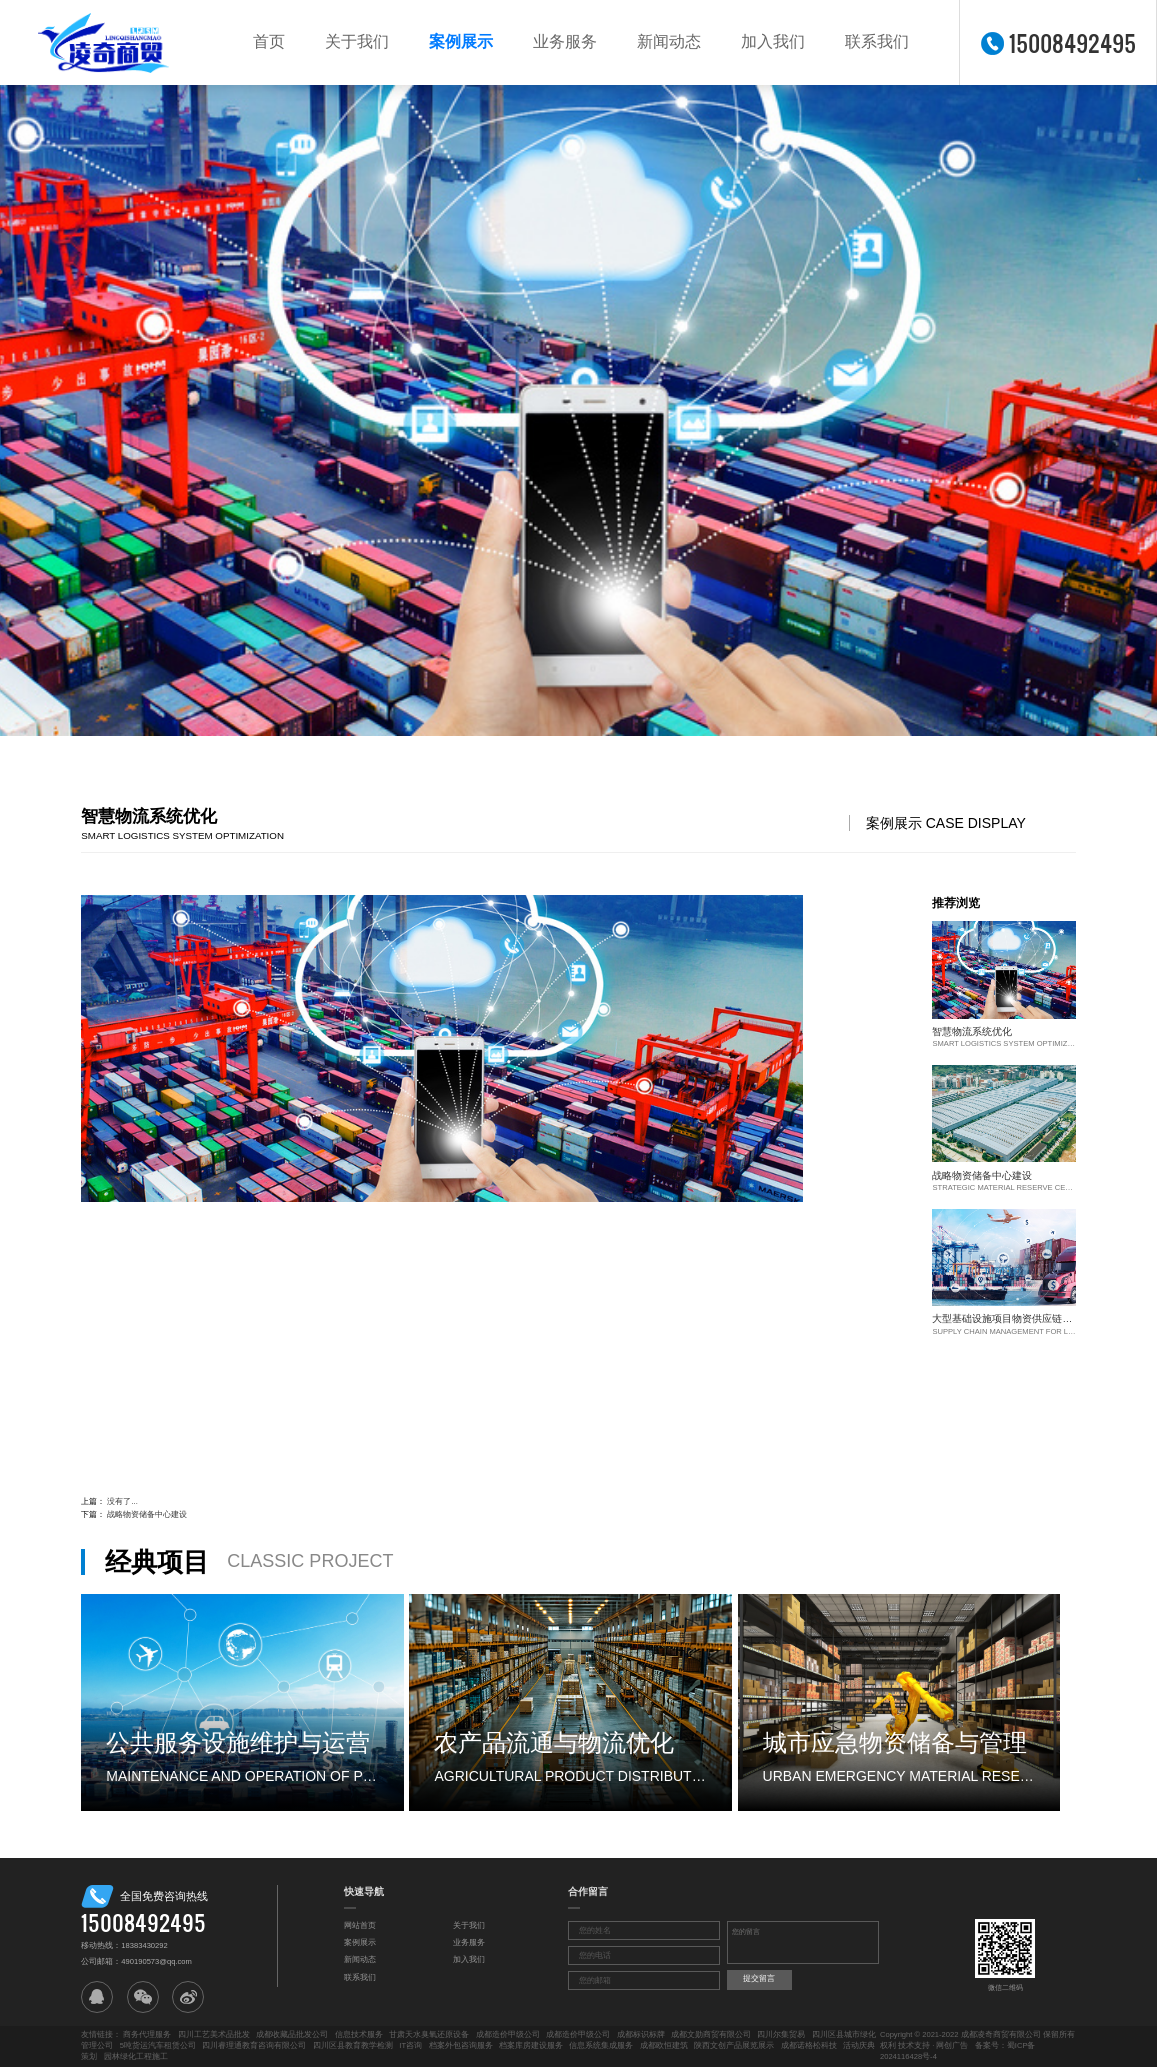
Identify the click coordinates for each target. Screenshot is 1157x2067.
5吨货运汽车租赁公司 (158, 2045)
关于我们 (357, 41)
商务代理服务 (147, 2034)
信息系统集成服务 (601, 2045)
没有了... (122, 1501)
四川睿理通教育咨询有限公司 (254, 2045)
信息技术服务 (359, 2034)
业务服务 (565, 41)
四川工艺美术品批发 (214, 2034)
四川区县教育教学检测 (353, 2045)
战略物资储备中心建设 (147, 1514)
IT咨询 (410, 2045)
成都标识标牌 (641, 2034)
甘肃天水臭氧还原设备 (429, 2034)
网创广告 (952, 2045)
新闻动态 (669, 41)
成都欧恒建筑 (664, 2045)
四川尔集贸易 (781, 2034)
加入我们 (773, 41)
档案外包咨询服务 (461, 2045)
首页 (269, 41)
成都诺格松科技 (809, 2045)
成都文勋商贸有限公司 (711, 2034)
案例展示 (461, 41)
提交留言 (759, 1978)
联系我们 (877, 41)
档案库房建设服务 (531, 2045)
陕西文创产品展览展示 (734, 2045)
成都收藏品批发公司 (292, 2034)
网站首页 (360, 1925)
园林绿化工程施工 (136, 2056)
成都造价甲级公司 (508, 2034)
